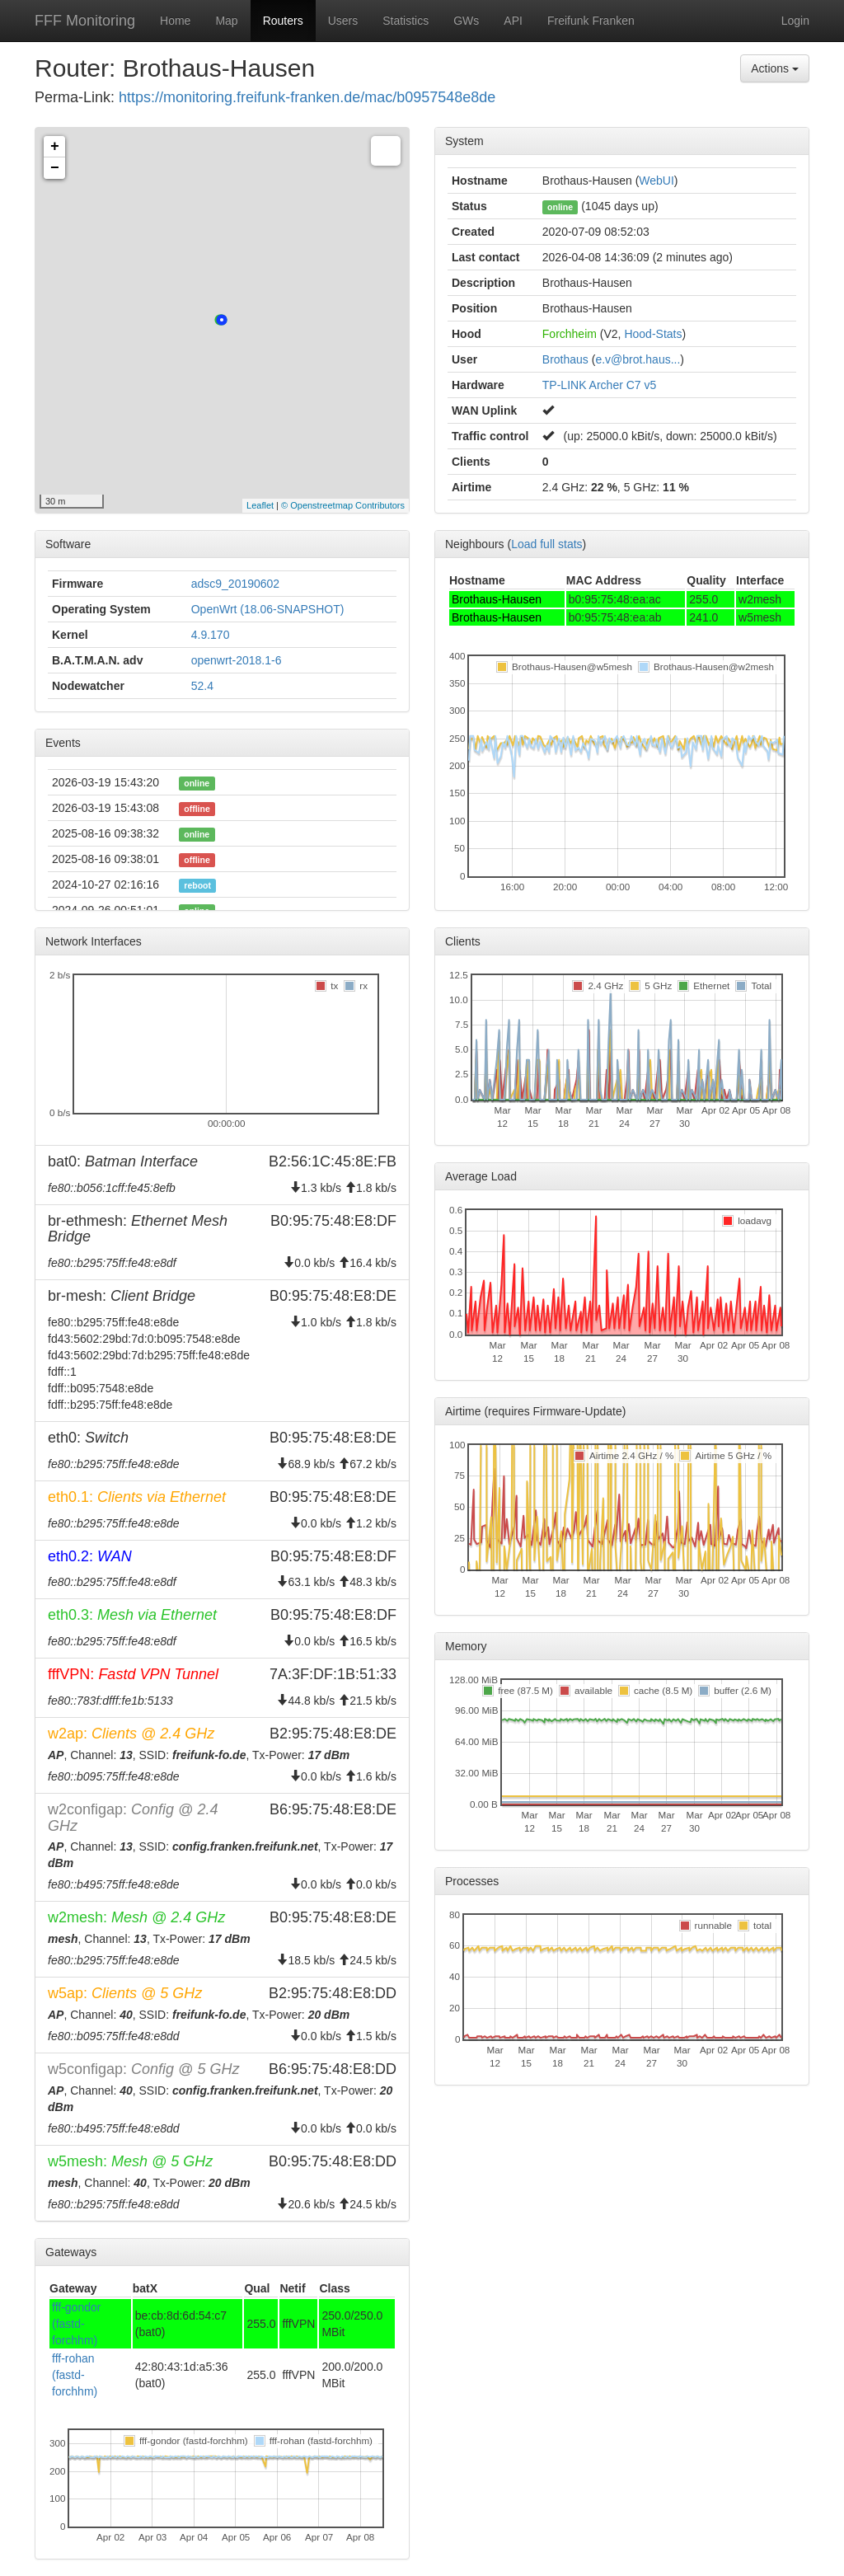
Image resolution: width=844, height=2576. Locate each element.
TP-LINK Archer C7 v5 (599, 385)
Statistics (405, 20)
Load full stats (546, 544)
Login (795, 20)
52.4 (202, 685)
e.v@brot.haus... (637, 359)
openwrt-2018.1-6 (236, 660)
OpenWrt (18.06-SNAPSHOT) (268, 609)
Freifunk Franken (591, 20)
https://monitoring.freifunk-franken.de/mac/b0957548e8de (307, 97)
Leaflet (260, 505)
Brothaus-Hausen (497, 599)
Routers (283, 20)
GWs (466, 20)
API (513, 20)
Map (226, 20)
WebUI (656, 180)
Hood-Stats (653, 333)
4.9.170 (210, 634)
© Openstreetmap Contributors (343, 505)
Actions (775, 68)
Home (175, 20)
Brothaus (565, 359)
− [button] (54, 168)
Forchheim (569, 333)
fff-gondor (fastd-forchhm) (76, 2324)
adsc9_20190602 (235, 583)
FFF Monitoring (85, 20)
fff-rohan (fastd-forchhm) (74, 2375)
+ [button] (54, 147)
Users (343, 20)
